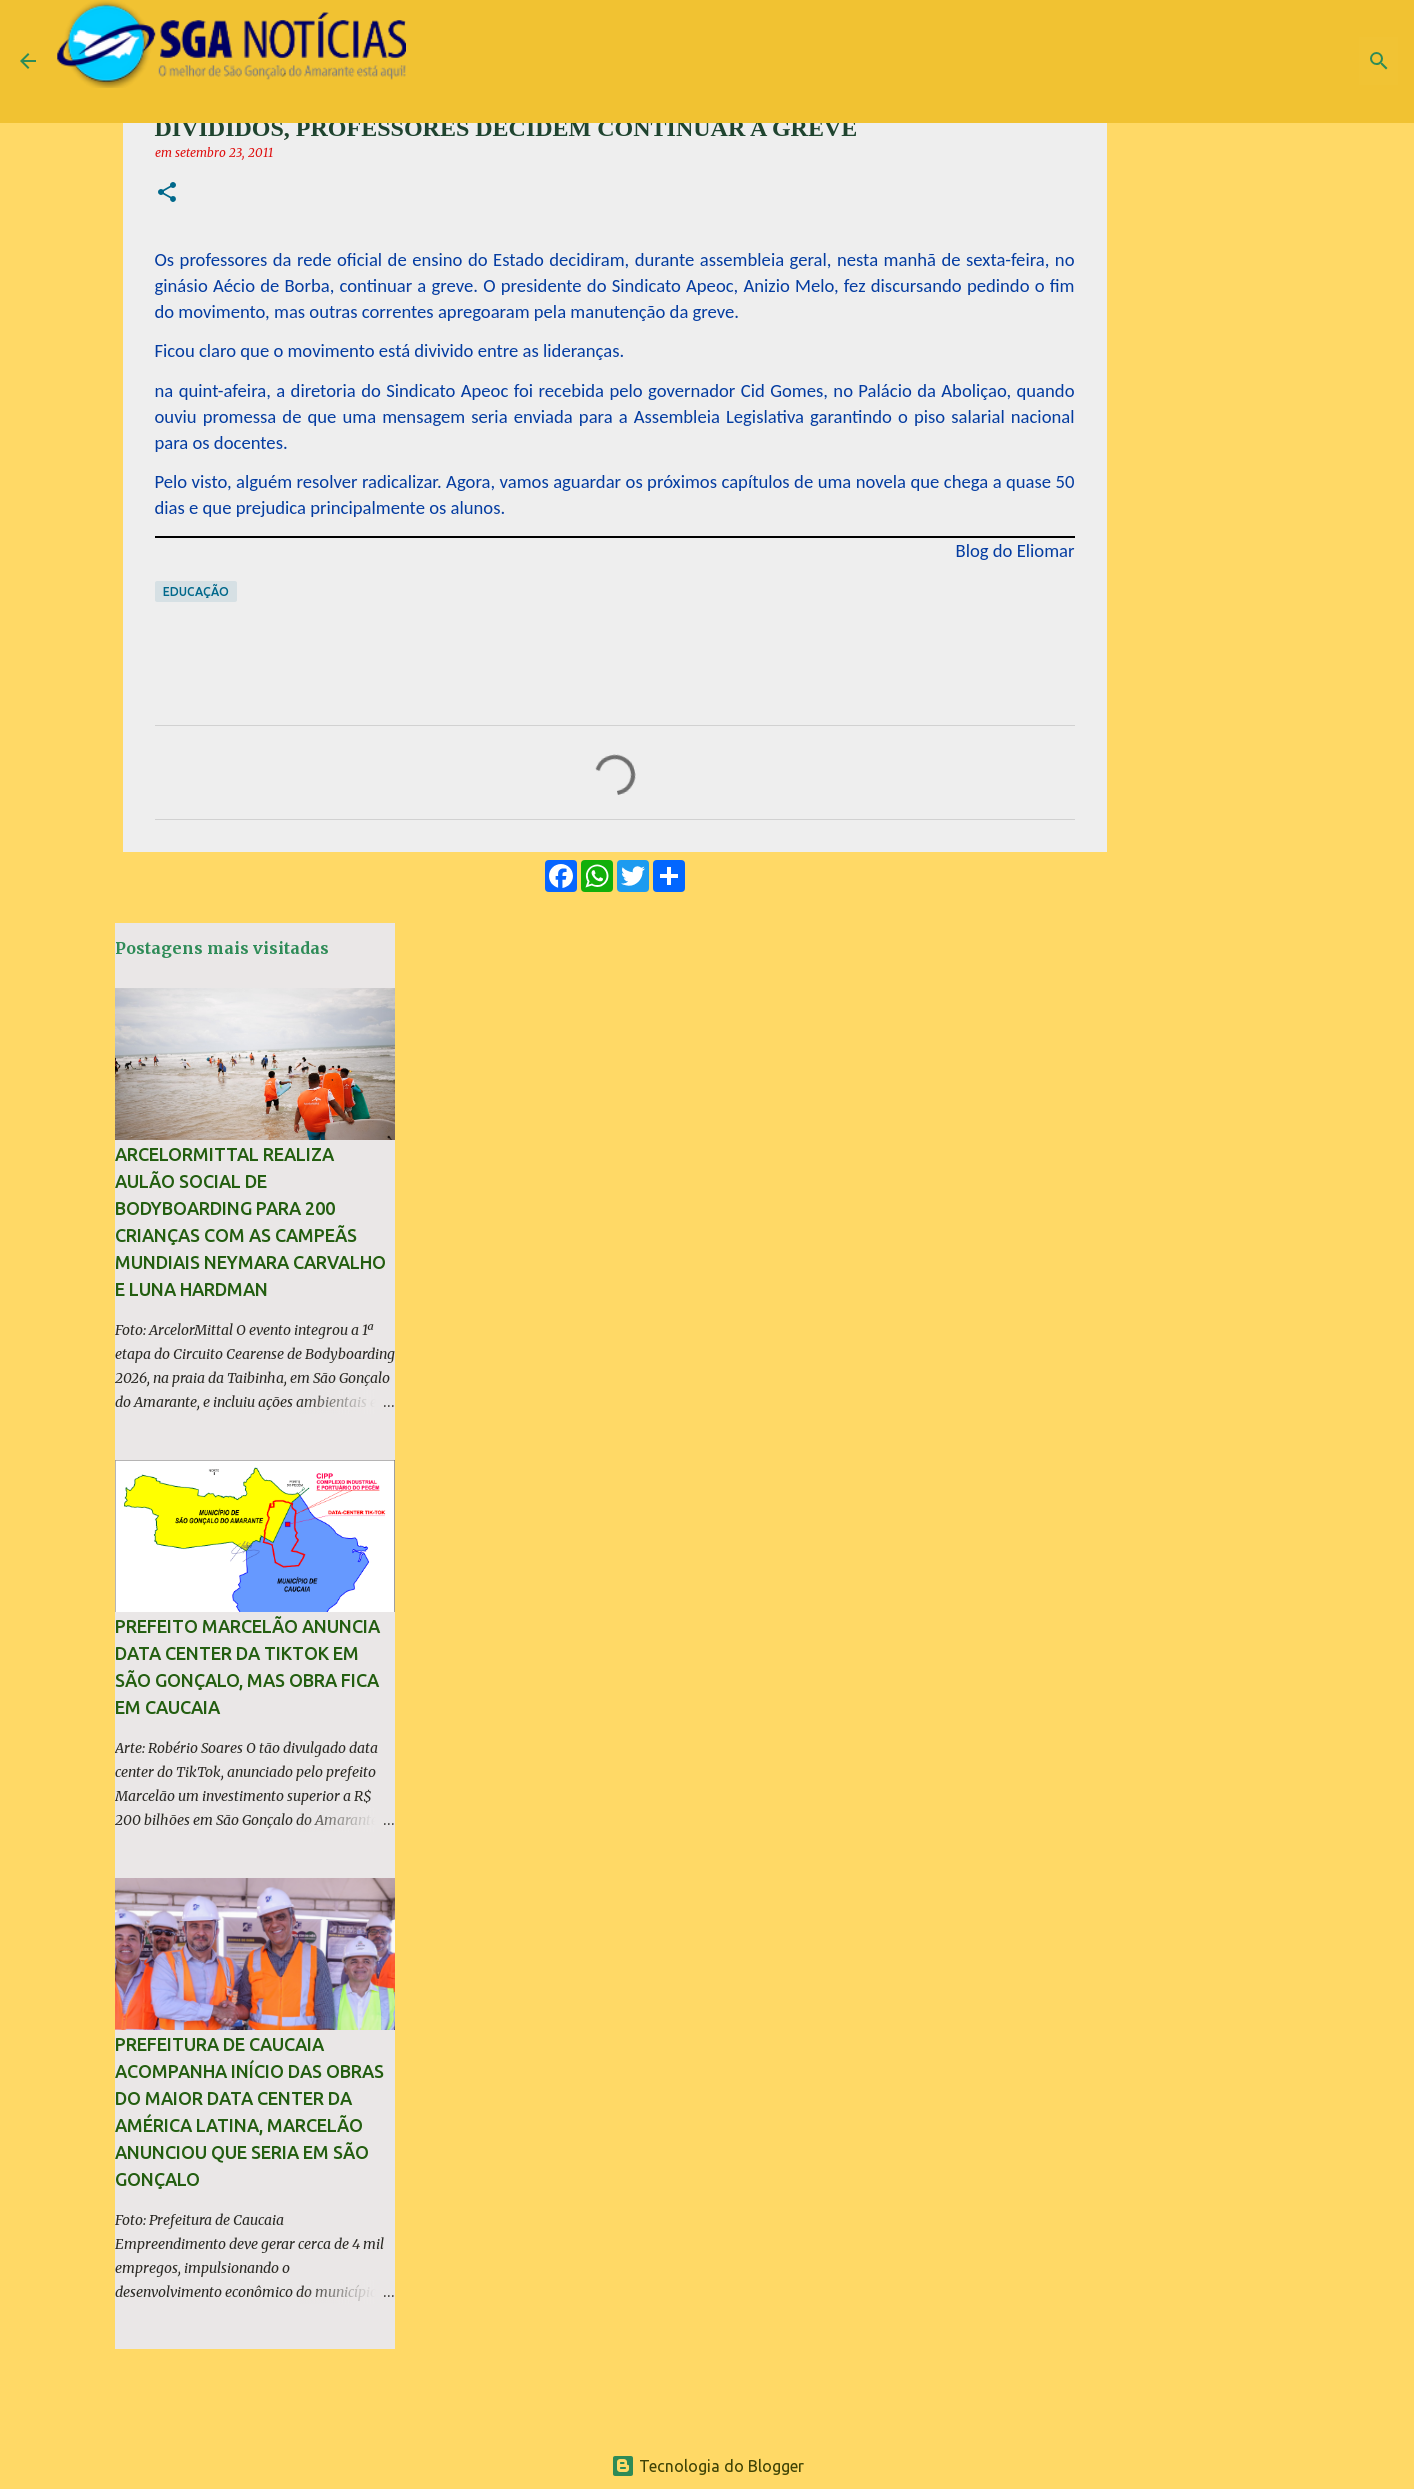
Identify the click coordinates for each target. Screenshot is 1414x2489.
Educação (196, 591)
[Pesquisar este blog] (1293, 61)
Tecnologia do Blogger (707, 2466)
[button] (167, 193)
